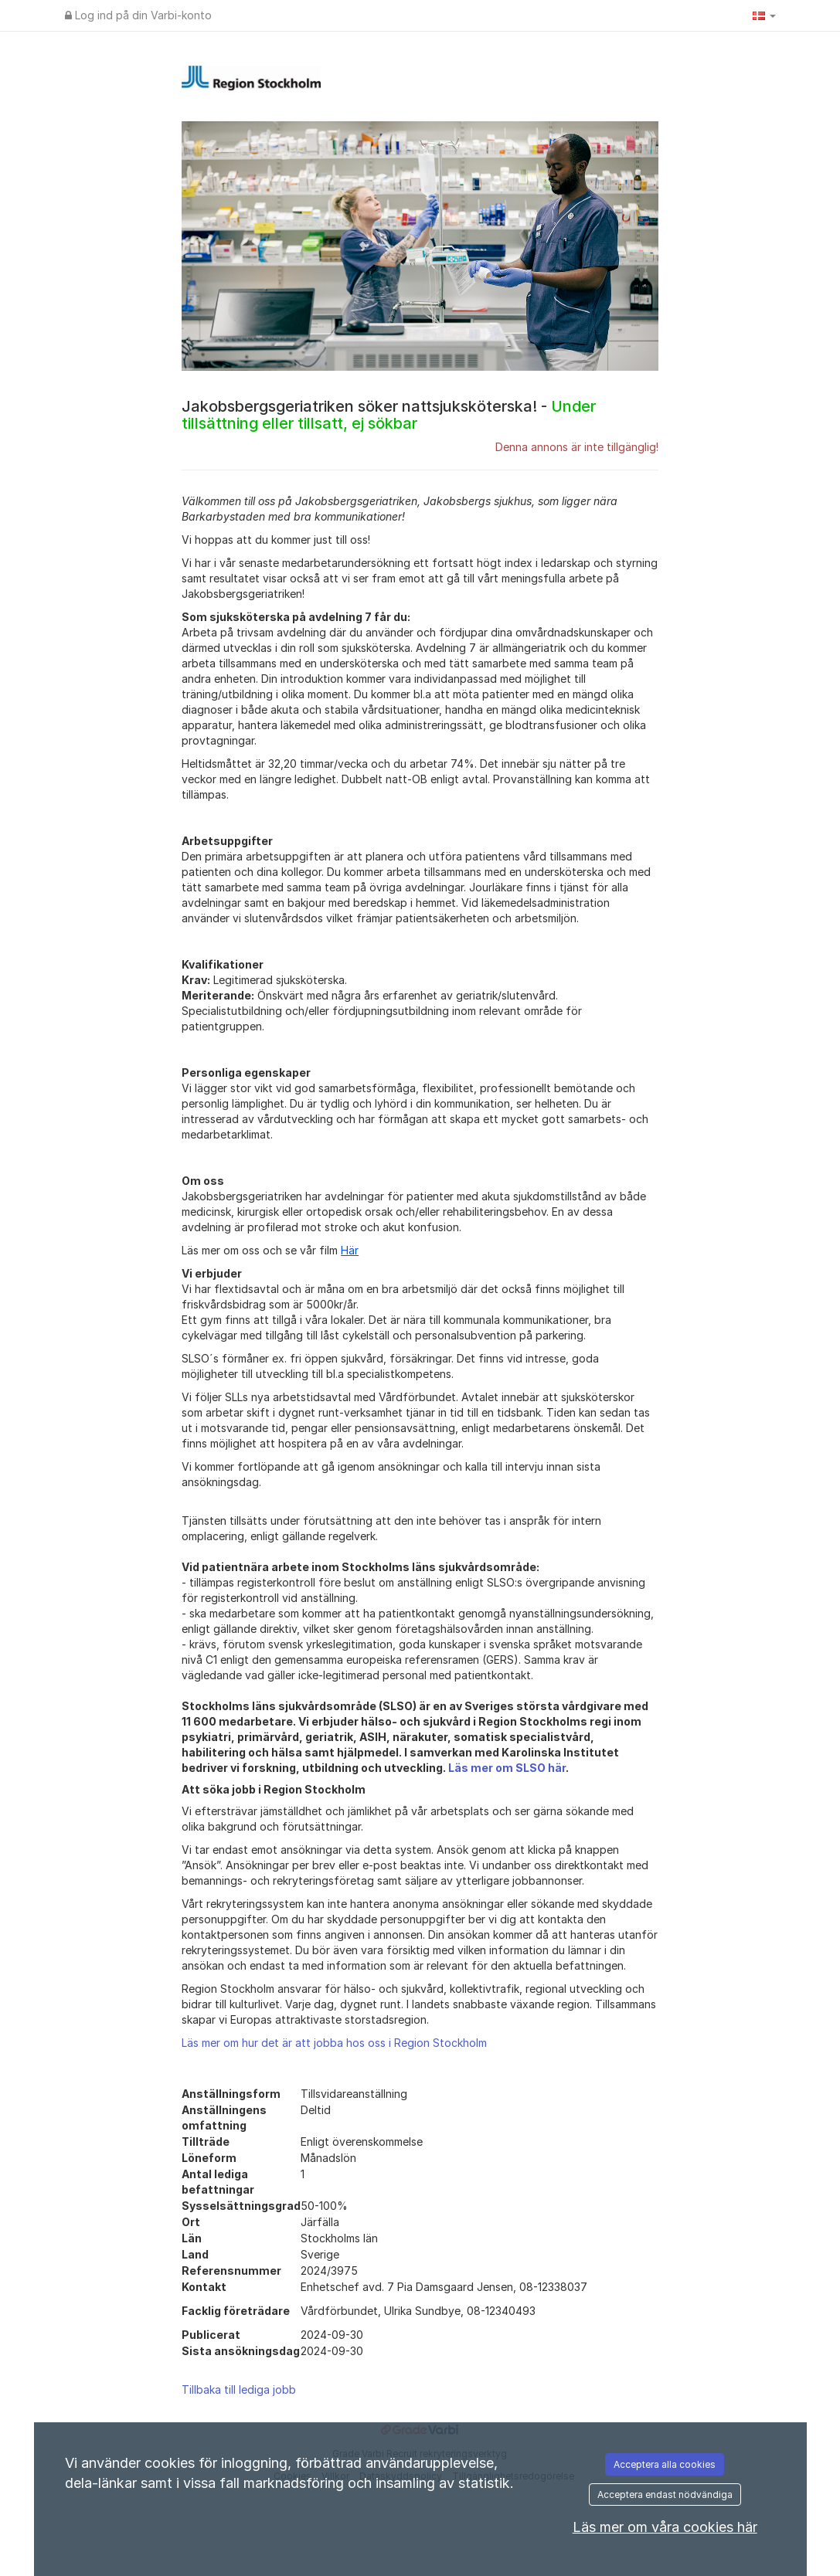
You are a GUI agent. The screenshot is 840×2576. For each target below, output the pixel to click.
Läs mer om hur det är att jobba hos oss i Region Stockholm (334, 2042)
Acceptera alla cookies (665, 2464)
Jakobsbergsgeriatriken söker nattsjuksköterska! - (389, 415)
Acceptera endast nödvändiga (665, 2494)
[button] (764, 15)
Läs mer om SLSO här (507, 1767)
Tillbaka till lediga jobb (239, 2389)
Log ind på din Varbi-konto (138, 15)
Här (350, 1250)
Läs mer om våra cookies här (665, 2527)
